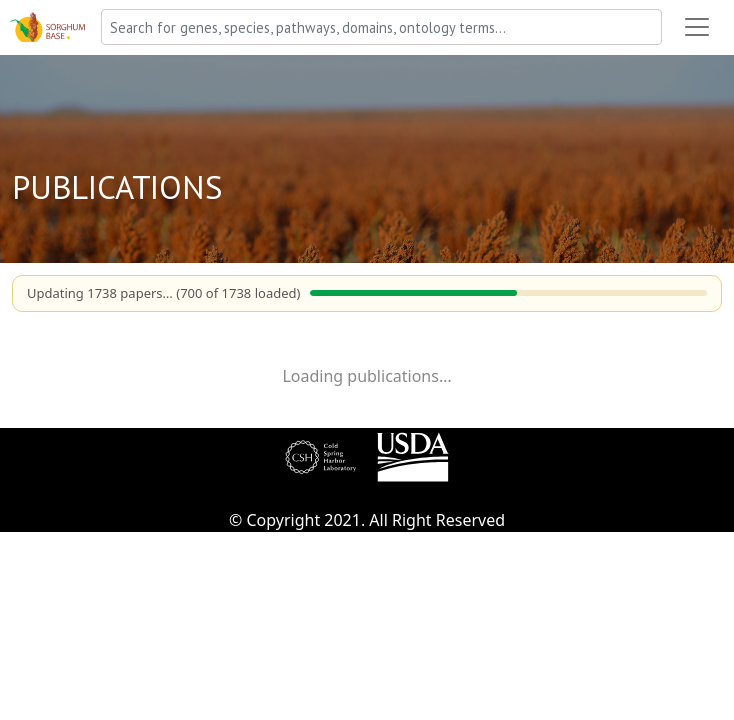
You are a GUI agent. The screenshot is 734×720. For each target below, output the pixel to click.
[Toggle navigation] (697, 27)
